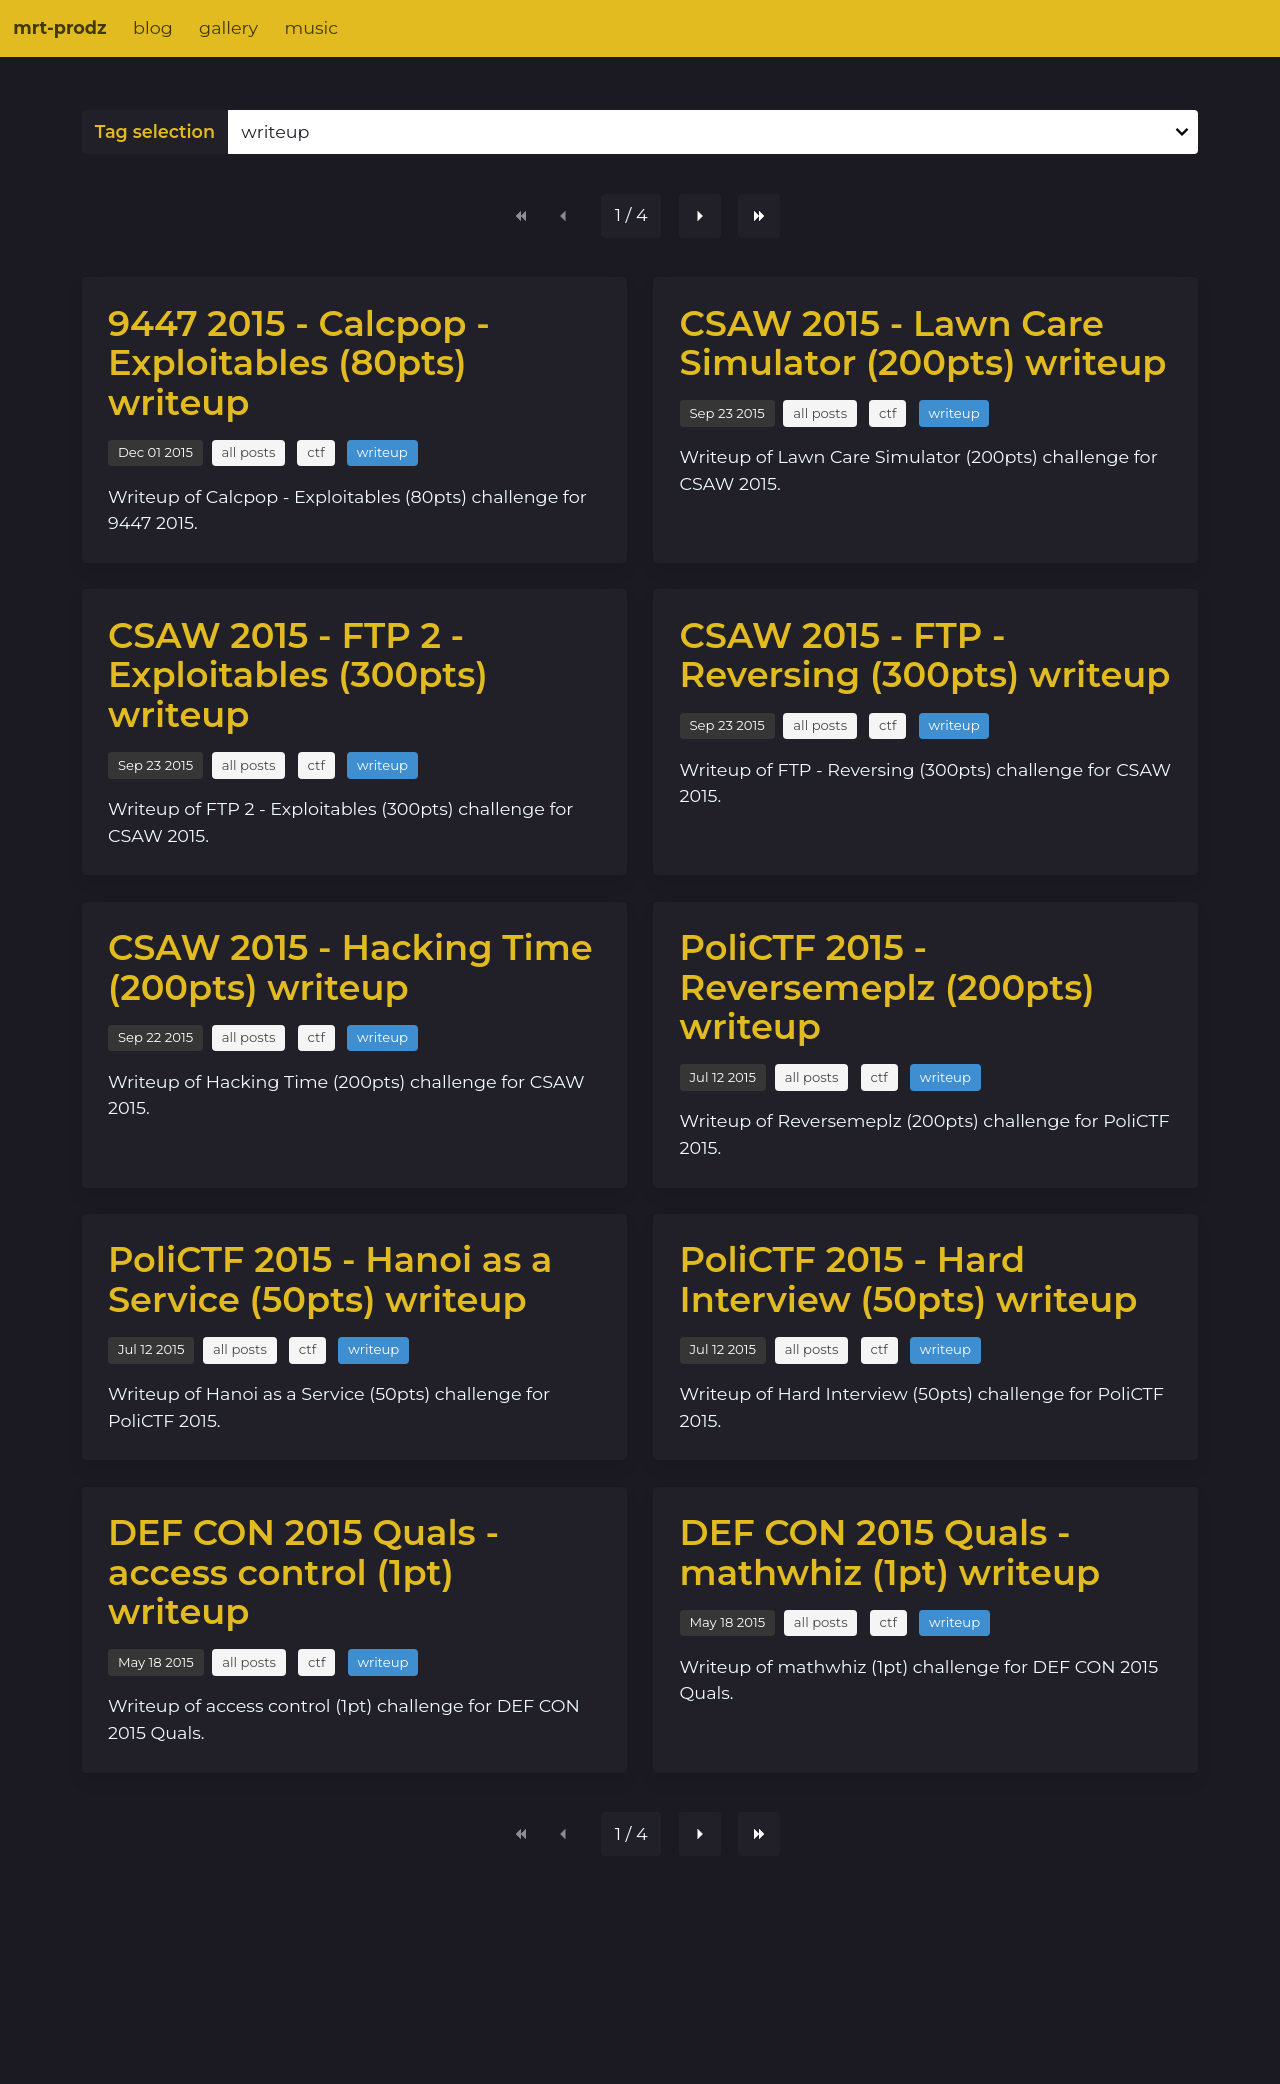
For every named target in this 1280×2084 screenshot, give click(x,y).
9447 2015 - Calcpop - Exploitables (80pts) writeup (299, 363)
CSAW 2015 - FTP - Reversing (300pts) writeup (925, 655)
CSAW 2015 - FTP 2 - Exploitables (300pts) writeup (298, 675)
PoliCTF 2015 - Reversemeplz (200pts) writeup (887, 987)
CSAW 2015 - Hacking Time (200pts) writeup (350, 967)
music (311, 27)
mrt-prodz (59, 27)
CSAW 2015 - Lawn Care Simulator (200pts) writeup (923, 343)
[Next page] (700, 216)
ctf (315, 452)
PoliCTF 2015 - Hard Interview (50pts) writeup (909, 1279)
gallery (228, 27)
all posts (249, 452)
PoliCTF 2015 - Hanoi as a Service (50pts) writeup (330, 1279)
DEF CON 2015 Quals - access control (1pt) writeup (303, 1572)
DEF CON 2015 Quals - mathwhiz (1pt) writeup (890, 1552)
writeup (382, 452)
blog (153, 27)
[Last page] (759, 216)
